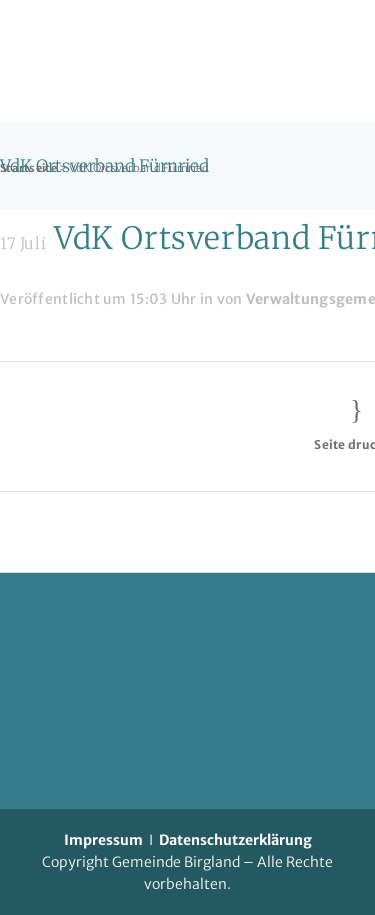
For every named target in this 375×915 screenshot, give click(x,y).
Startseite (28, 168)
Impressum (103, 840)
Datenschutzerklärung (235, 840)
